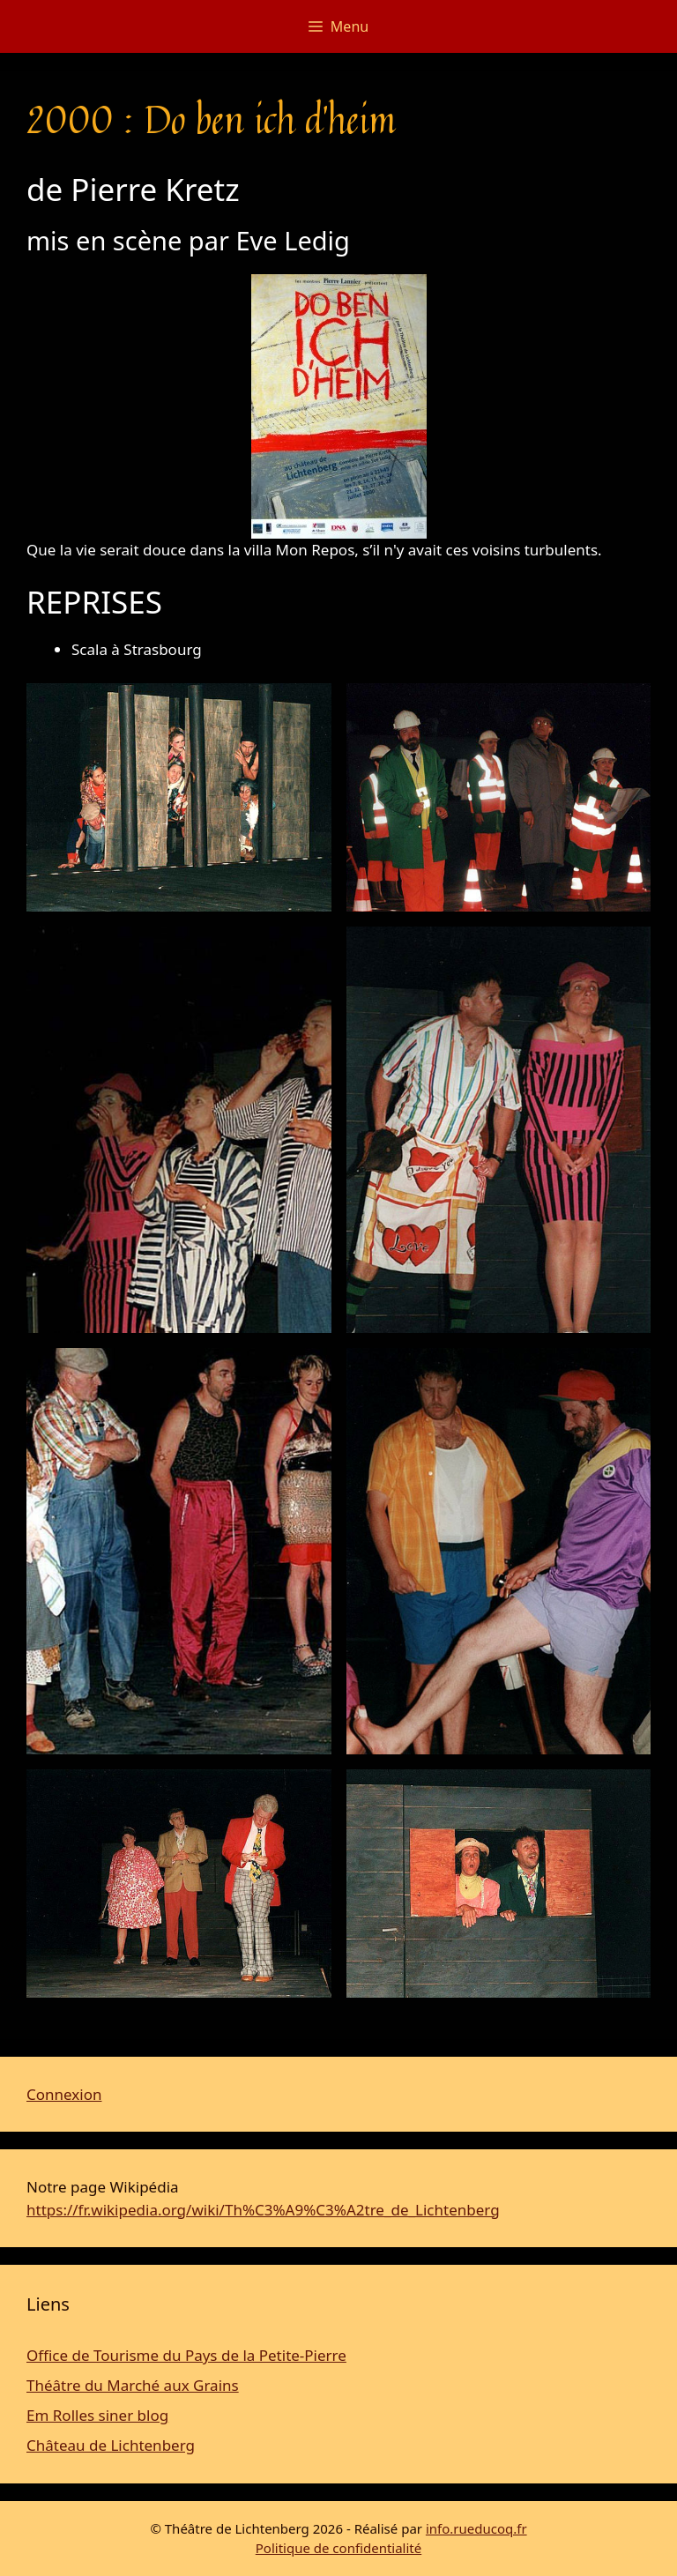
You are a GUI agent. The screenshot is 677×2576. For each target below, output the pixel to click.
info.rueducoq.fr (476, 2528)
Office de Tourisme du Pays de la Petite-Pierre (186, 2355)
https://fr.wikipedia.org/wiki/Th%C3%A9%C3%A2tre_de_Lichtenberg (263, 2210)
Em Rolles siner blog (97, 2415)
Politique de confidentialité (338, 2548)
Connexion (63, 2094)
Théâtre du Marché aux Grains (132, 2385)
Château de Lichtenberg (110, 2445)
